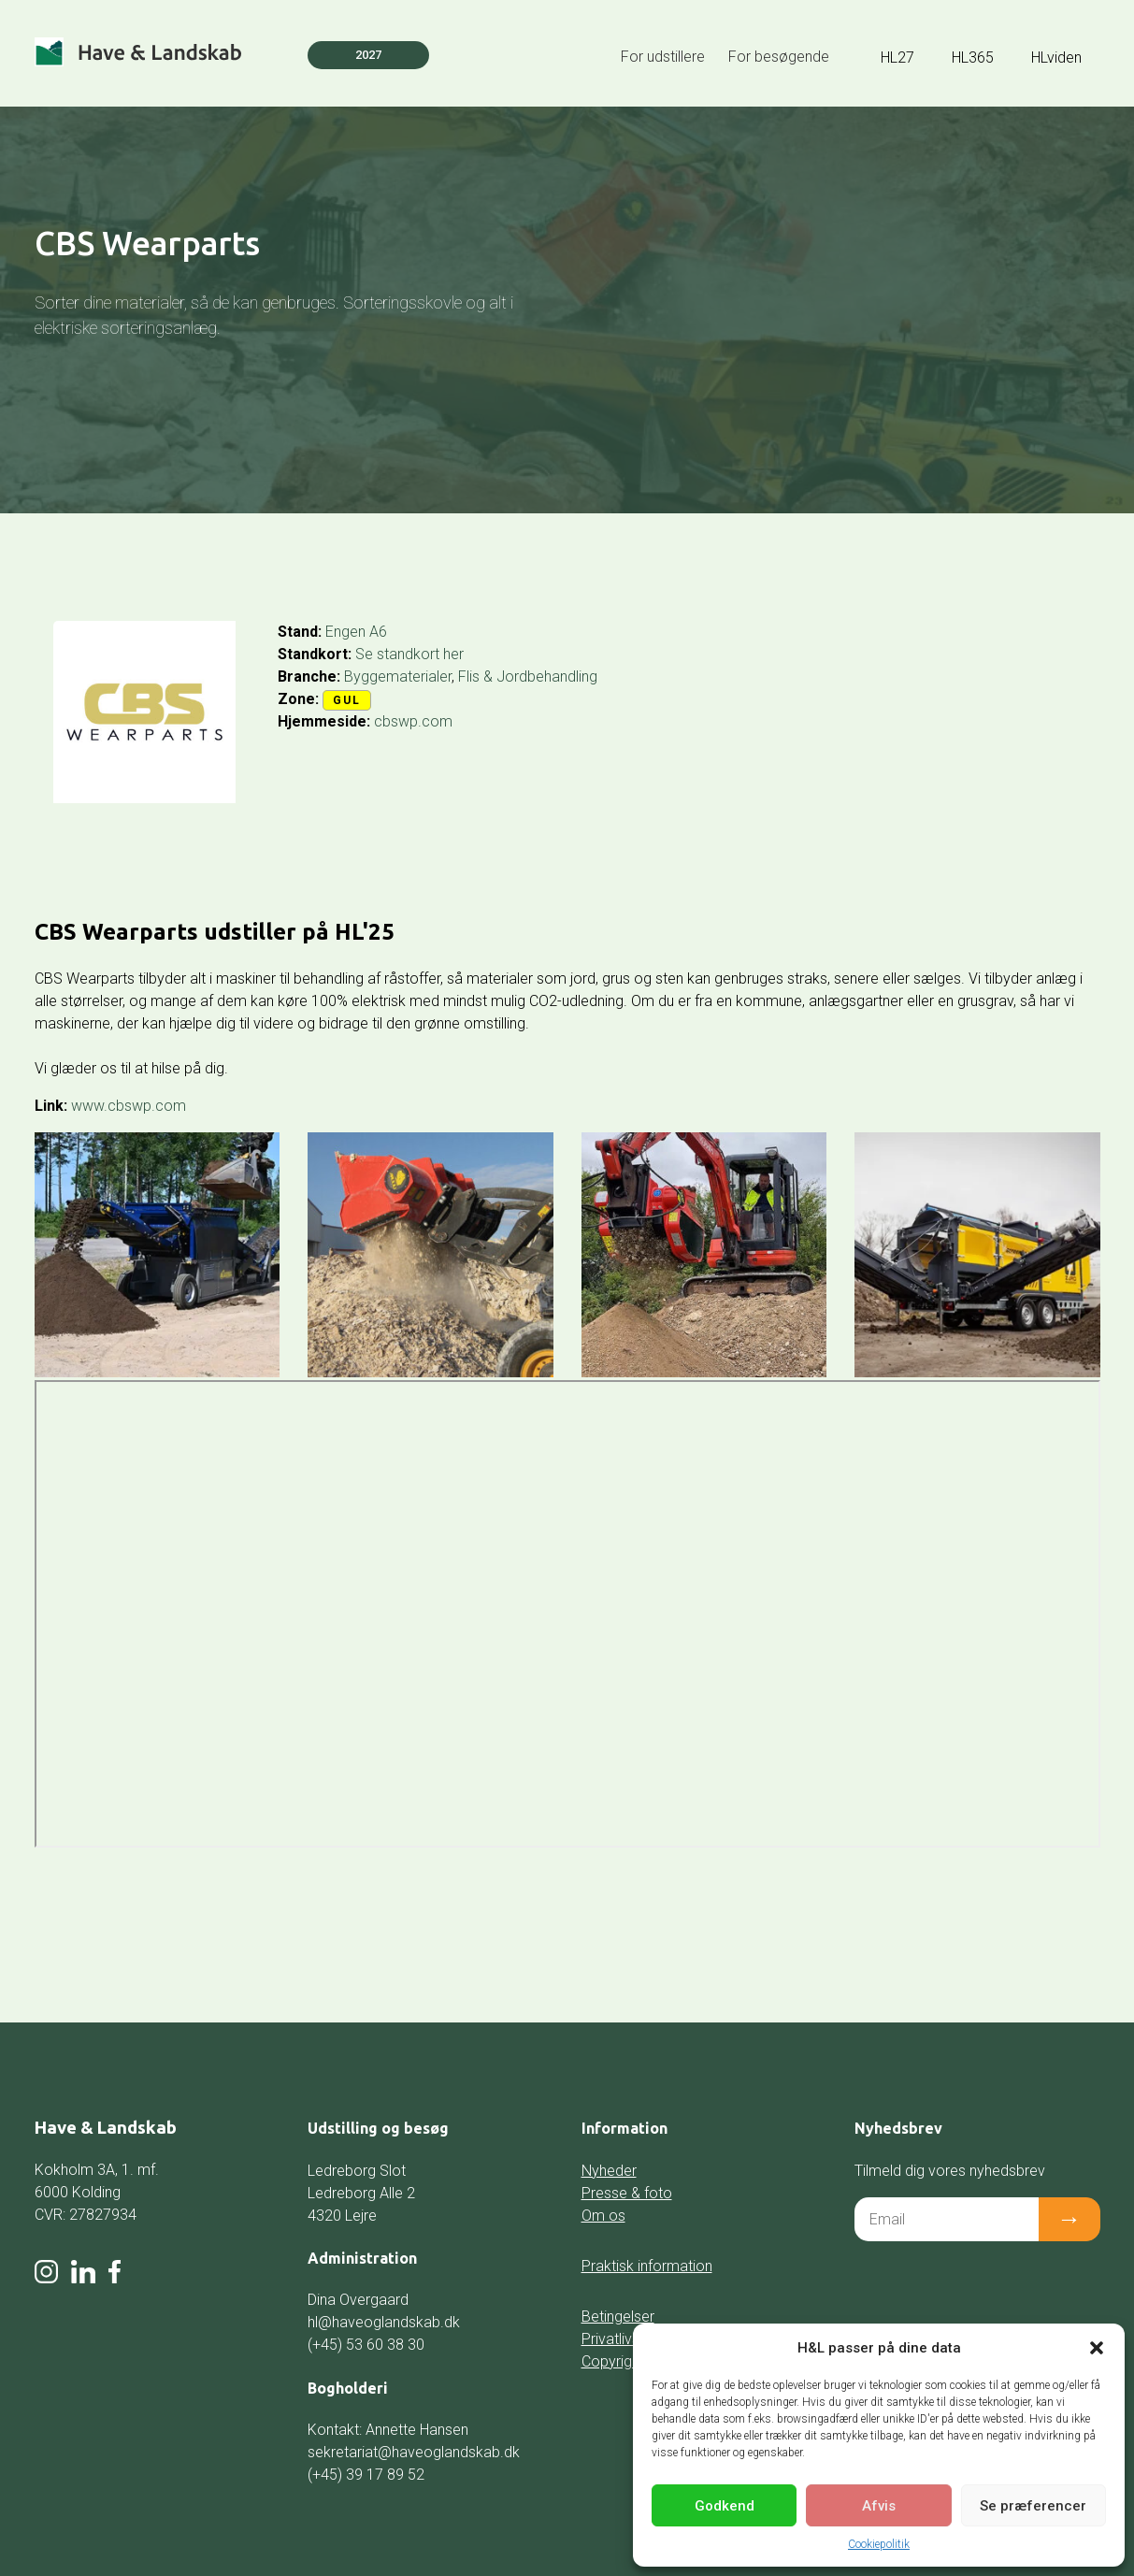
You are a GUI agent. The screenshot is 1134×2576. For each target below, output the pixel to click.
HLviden (1056, 57)
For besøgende (778, 56)
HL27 (897, 57)
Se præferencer (1033, 2505)
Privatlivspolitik (629, 2339)
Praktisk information (646, 2266)
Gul (347, 700)
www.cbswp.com (128, 1106)
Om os (603, 2215)
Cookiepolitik (879, 2544)
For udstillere (663, 56)
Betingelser (617, 2316)
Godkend (724, 2505)
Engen (345, 631)
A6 (378, 631)
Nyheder (609, 2171)
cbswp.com (413, 721)
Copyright (612, 2361)
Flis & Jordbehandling (527, 676)
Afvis (879, 2505)
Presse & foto (626, 2193)
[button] (1096, 2348)
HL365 (973, 57)
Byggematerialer (398, 676)
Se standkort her (409, 654)
